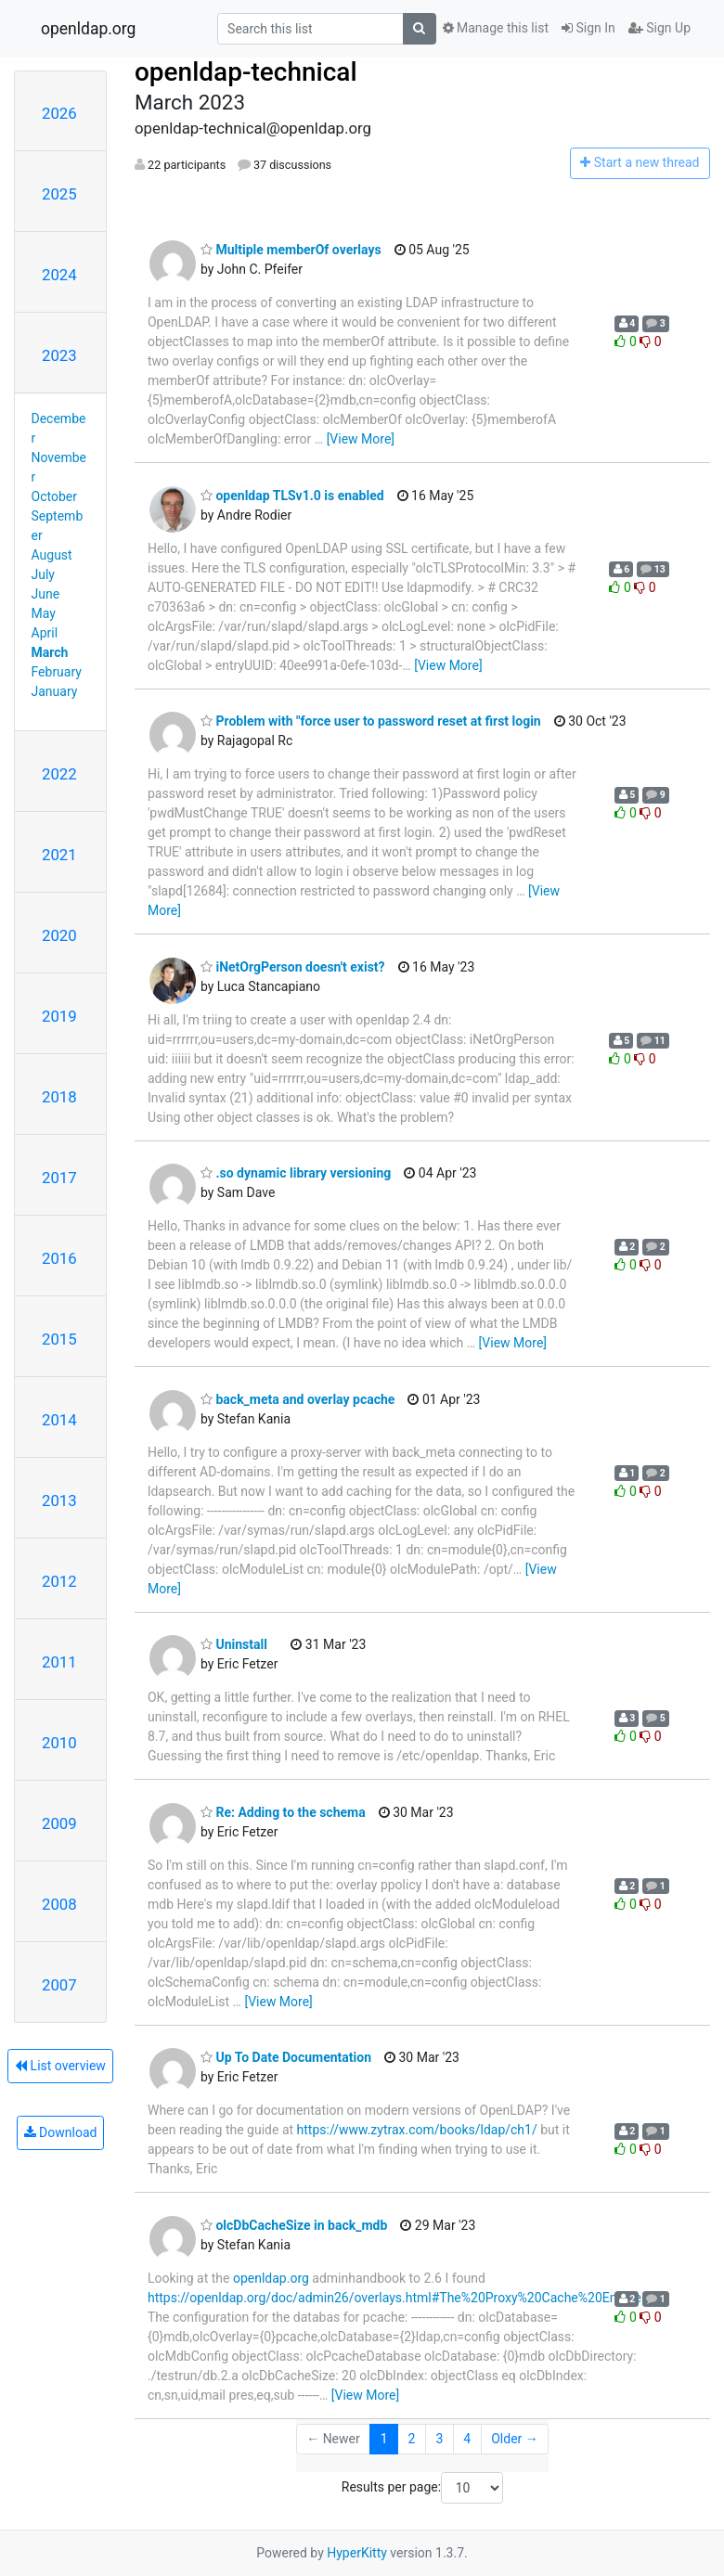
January (55, 691)
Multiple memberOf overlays (290, 249)
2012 (59, 1581)
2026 (59, 113)
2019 (59, 1016)
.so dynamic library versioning (295, 1173)
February (57, 671)
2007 (59, 1985)
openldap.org (88, 28)
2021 (59, 854)
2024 (59, 274)
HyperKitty (357, 2552)
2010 (59, 1742)
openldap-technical (246, 72)
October (54, 496)
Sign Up (659, 27)
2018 (59, 1097)
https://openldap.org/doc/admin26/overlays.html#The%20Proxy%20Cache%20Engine (394, 2297)
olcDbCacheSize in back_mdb (293, 2225)
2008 (59, 1904)
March (50, 652)
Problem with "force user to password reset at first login (370, 721)
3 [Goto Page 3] (439, 2438)
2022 (59, 774)
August (52, 554)
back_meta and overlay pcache (297, 1399)
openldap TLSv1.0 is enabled (292, 495)
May (44, 613)
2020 (59, 935)
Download (60, 2132)
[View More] (360, 438)
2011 (59, 1662)
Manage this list (496, 27)
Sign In (588, 27)
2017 (59, 1177)
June (46, 593)
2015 (59, 1339)
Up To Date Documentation (285, 2057)
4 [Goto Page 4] (467, 2438)
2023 (59, 355)
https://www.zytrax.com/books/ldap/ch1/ (417, 2129)
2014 (59, 1419)
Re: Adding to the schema (283, 1812)
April (45, 632)
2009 (59, 1823)
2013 (59, 1500)
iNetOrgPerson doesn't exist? (292, 967)
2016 (59, 1258)
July (43, 574)
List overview (60, 2065)
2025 (59, 194)
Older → (514, 2438)
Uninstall (233, 1644)
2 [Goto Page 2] (412, 2438)
